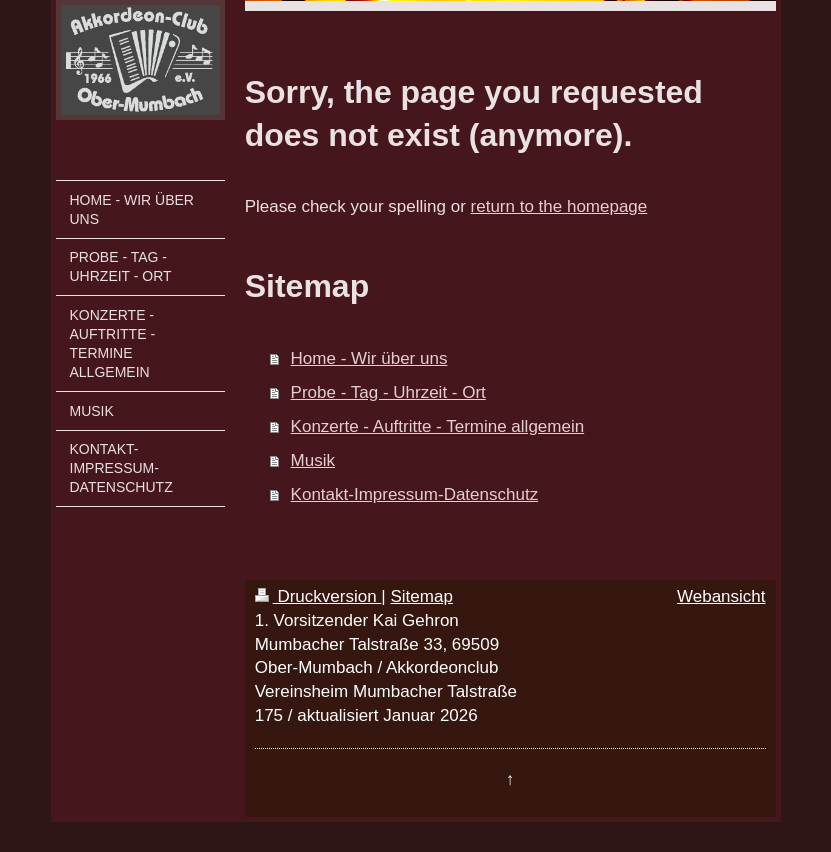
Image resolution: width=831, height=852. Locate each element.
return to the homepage (559, 206)
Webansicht (721, 596)
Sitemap (422, 596)
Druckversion (318, 596)
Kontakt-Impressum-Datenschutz (415, 494)
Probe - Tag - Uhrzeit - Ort (388, 392)
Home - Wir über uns (369, 358)
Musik (313, 460)
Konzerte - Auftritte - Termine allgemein (438, 426)
